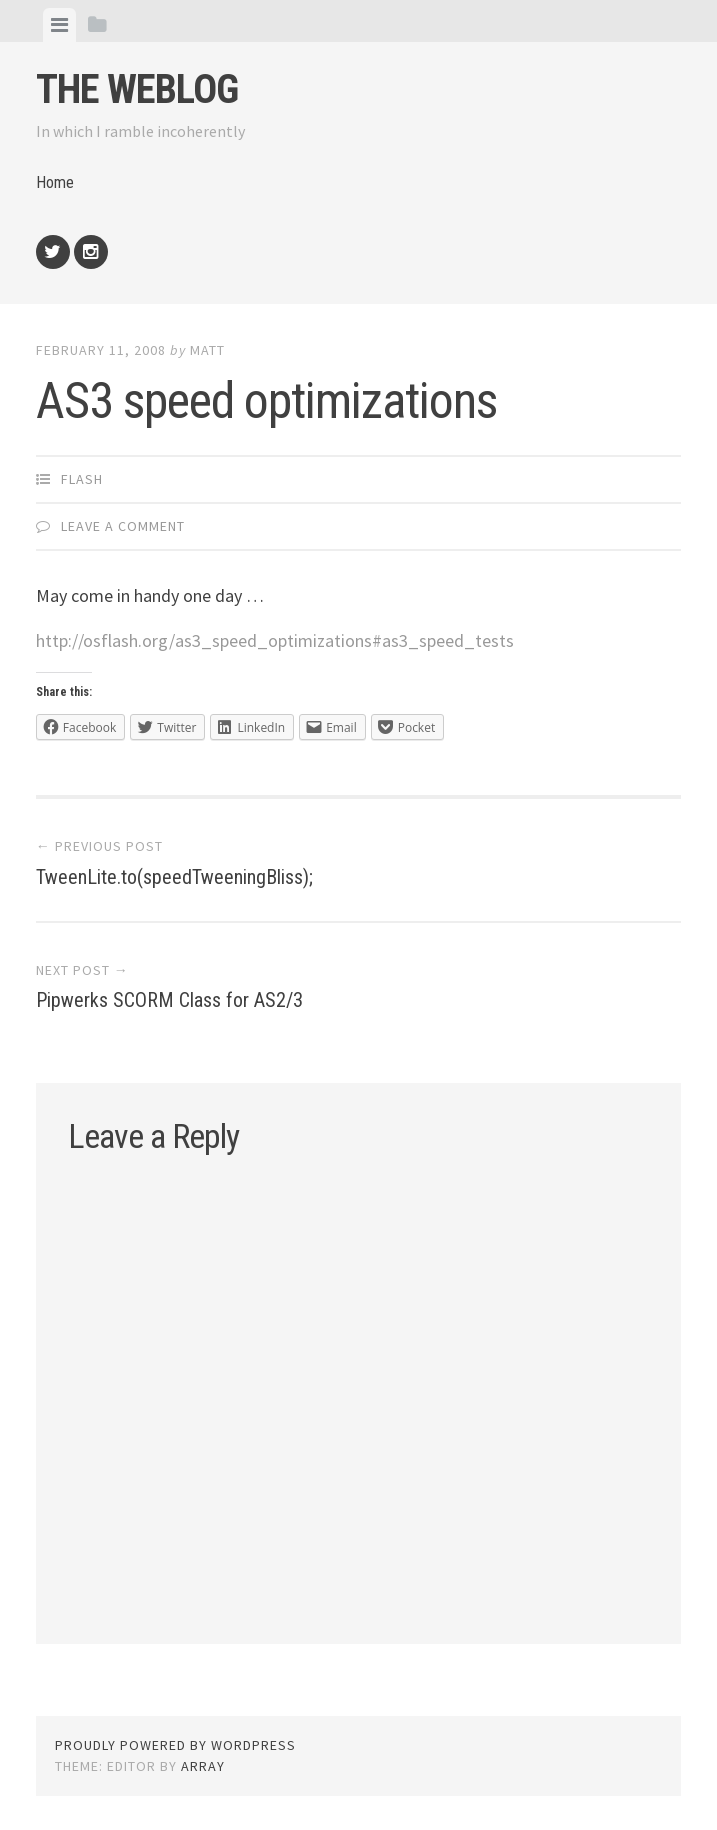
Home (55, 182)
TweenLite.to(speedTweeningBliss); (174, 877)
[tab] (59, 25)
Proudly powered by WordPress (175, 1745)
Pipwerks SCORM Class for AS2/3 (169, 1000)
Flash (82, 479)
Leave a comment (123, 526)
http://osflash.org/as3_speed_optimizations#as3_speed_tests (275, 640)
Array (203, 1766)
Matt (207, 350)
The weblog (137, 89)
